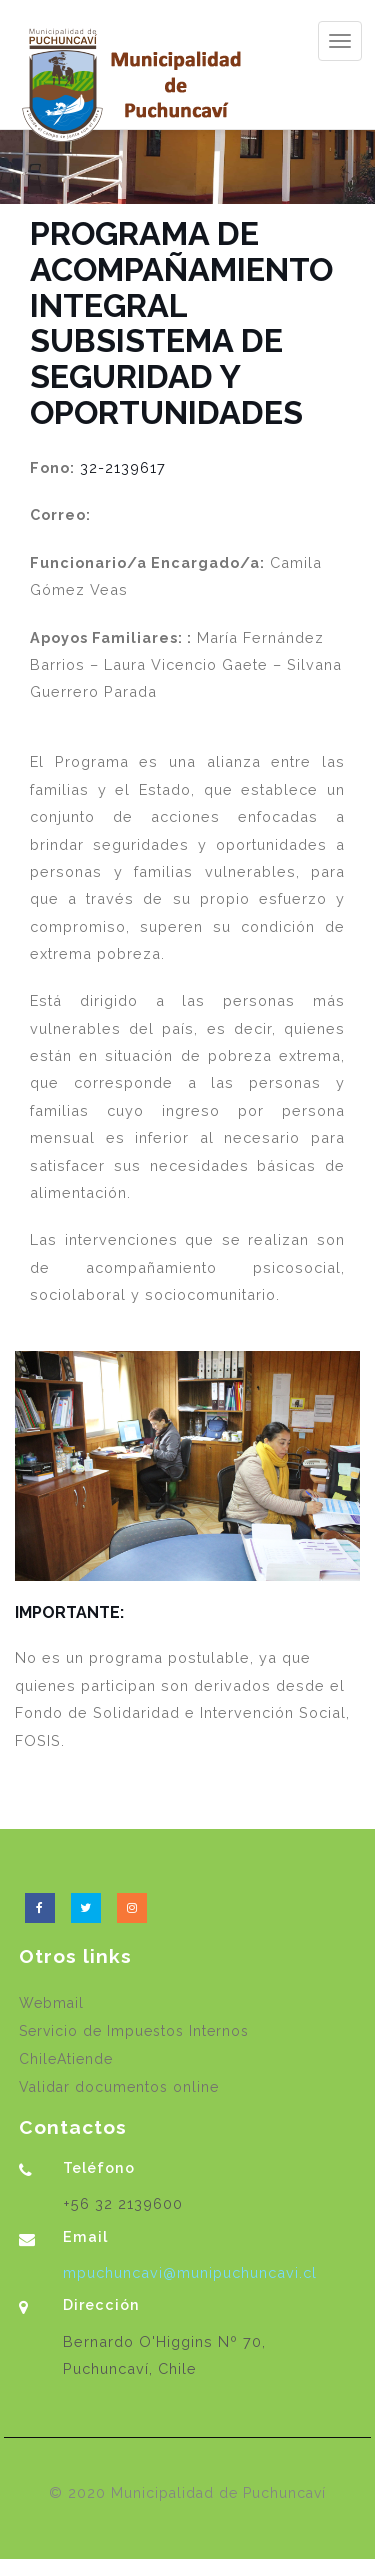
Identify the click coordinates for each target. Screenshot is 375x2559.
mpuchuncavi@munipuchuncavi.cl (190, 2272)
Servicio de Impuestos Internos (134, 2031)
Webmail (51, 2003)
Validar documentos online (119, 2087)
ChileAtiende (66, 2059)
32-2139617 (123, 467)
